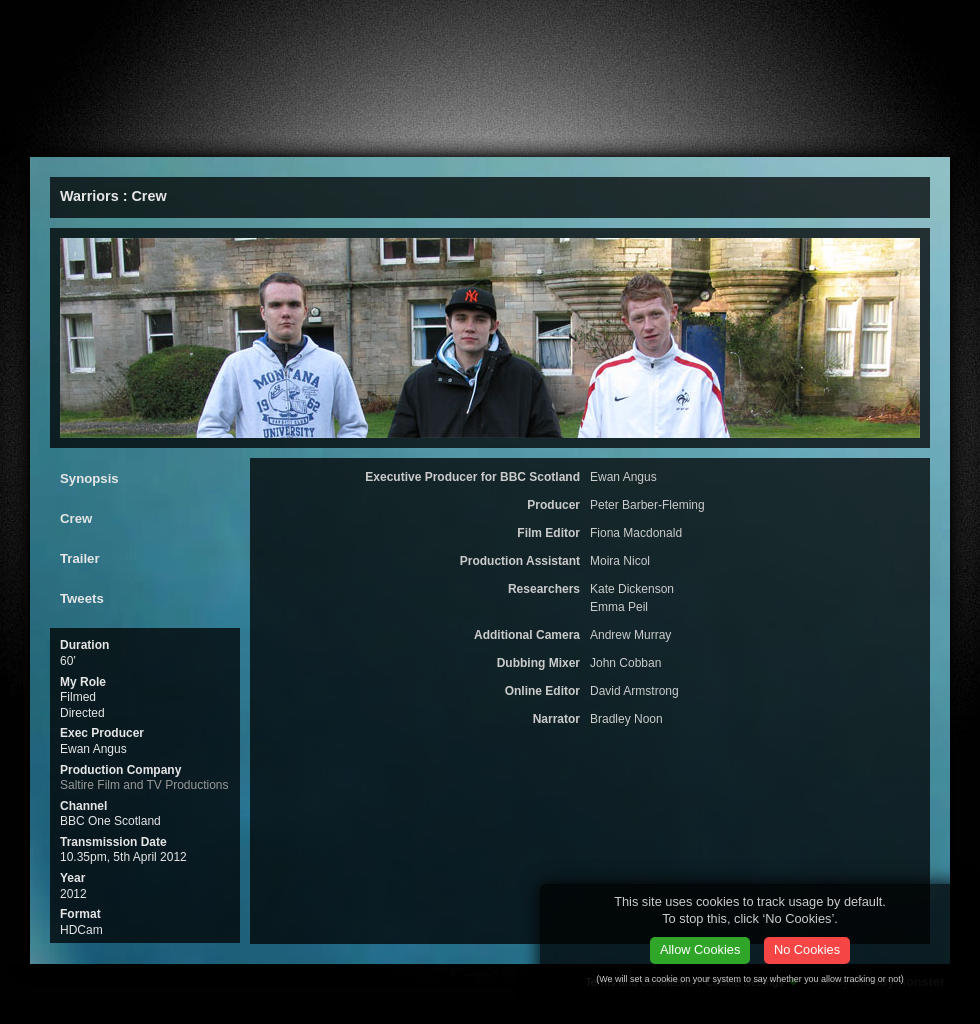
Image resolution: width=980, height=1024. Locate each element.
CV (478, 136)
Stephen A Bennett (130, 27)
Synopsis (89, 478)
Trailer (80, 558)
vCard (818, 25)
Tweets (82, 598)
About (87, 136)
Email (675, 20)
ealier (371, 136)
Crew (76, 518)
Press (271, 136)
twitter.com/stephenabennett (904, 25)
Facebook (866, 25)
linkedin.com (940, 25)
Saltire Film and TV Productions (144, 785)
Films (181, 136)
